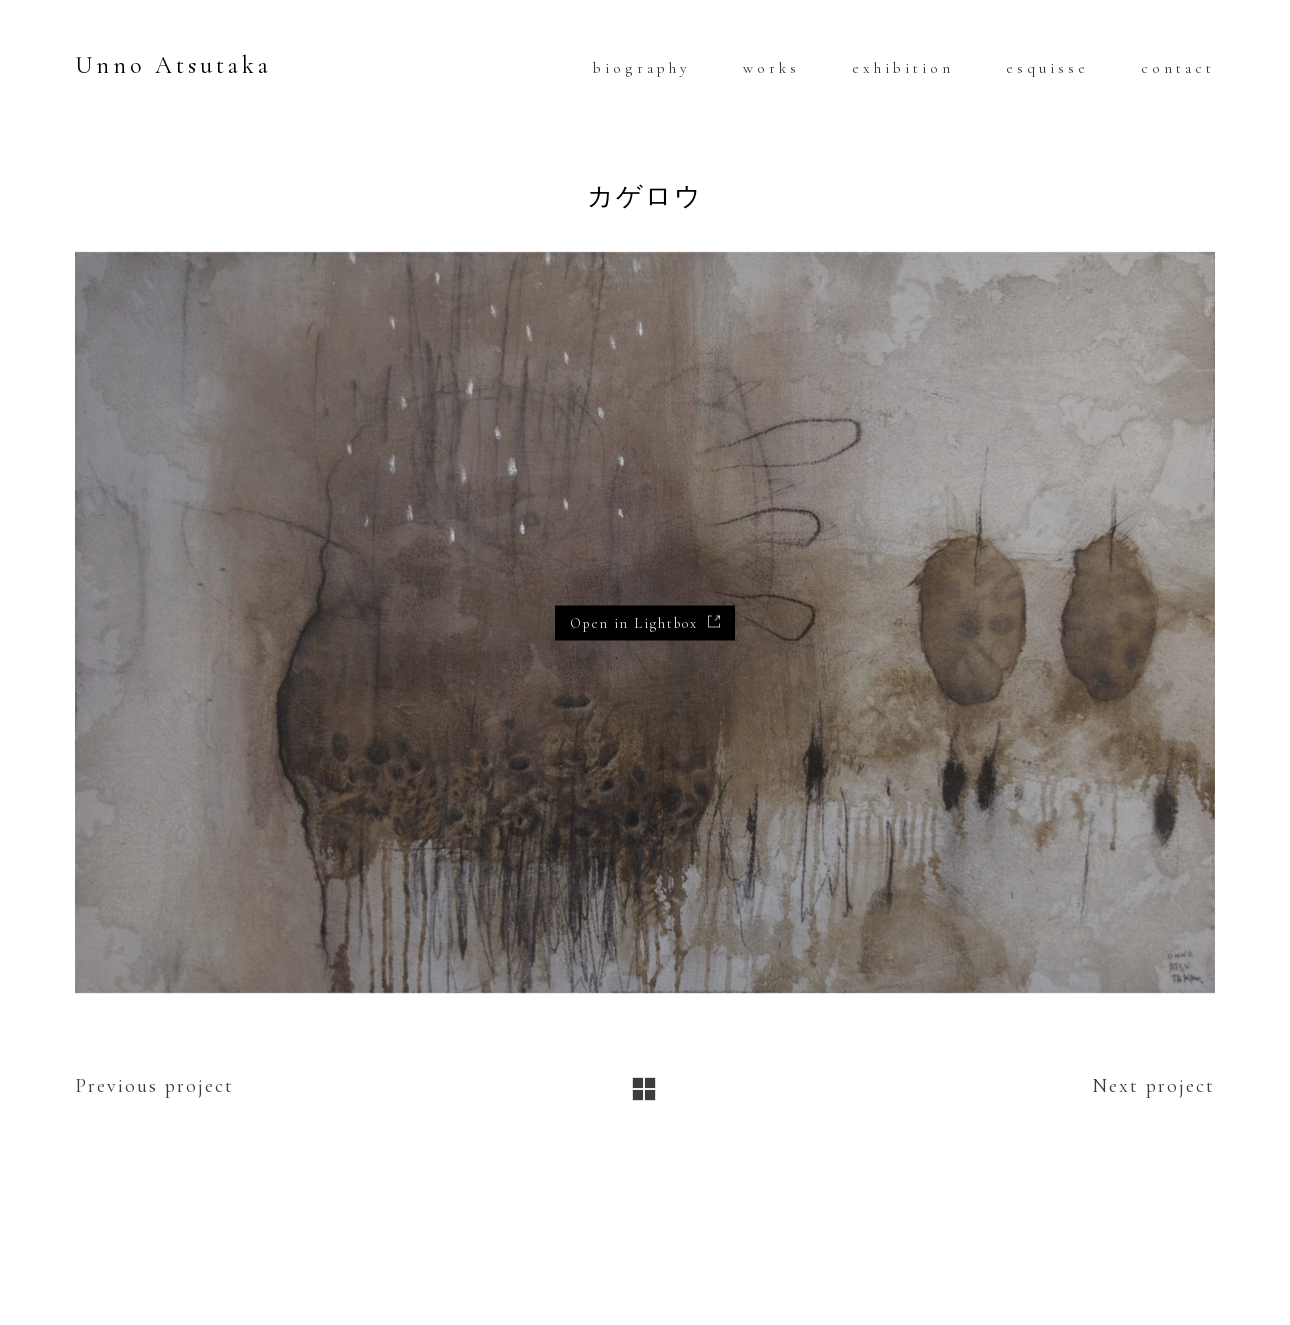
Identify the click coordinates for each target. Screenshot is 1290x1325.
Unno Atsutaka (173, 65)
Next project (1153, 1086)
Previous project (154, 1086)
